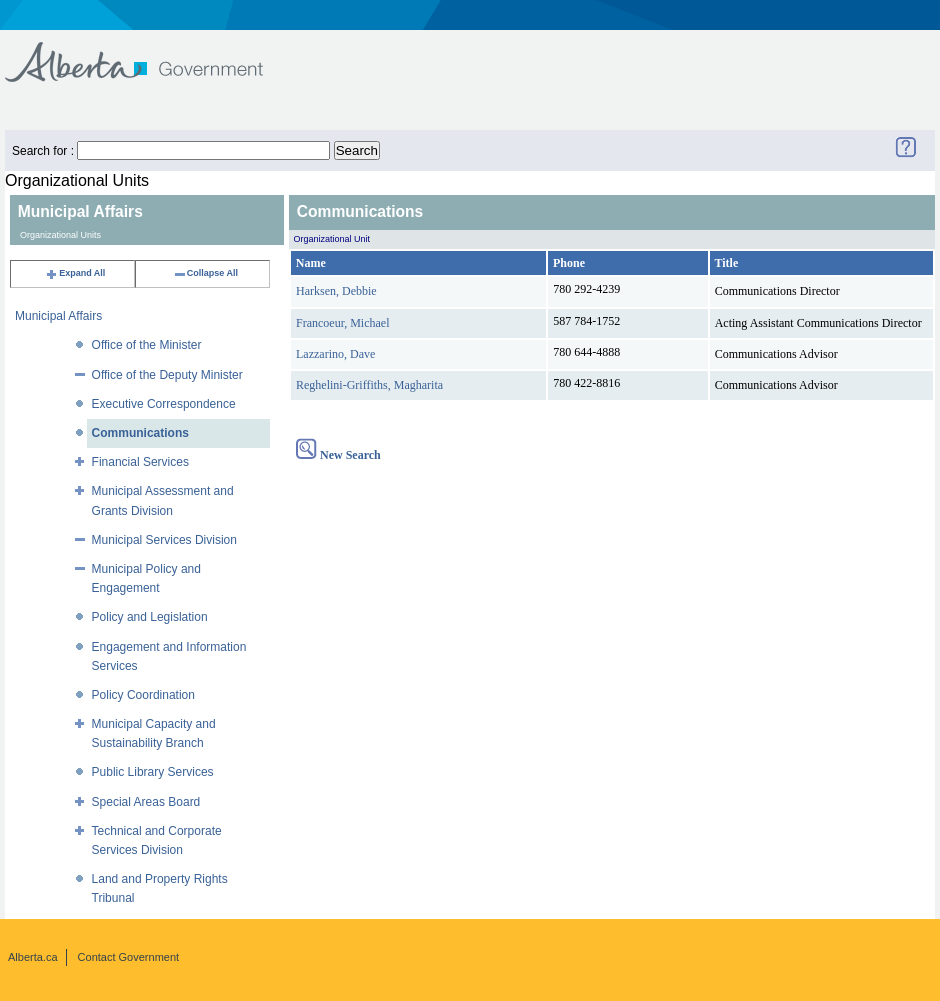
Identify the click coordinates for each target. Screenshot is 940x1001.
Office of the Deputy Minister (167, 375)
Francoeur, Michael (342, 323)
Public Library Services (153, 772)
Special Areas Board (146, 802)
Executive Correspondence (164, 404)
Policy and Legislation (150, 617)
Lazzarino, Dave (335, 354)
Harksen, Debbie (336, 291)
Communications (140, 433)
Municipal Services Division (164, 540)
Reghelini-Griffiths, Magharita (369, 385)
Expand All (75, 273)
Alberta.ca (33, 957)
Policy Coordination (143, 695)
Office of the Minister (147, 345)
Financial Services (140, 462)
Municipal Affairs (58, 316)
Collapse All (205, 273)
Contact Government (129, 957)
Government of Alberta (150, 52)
